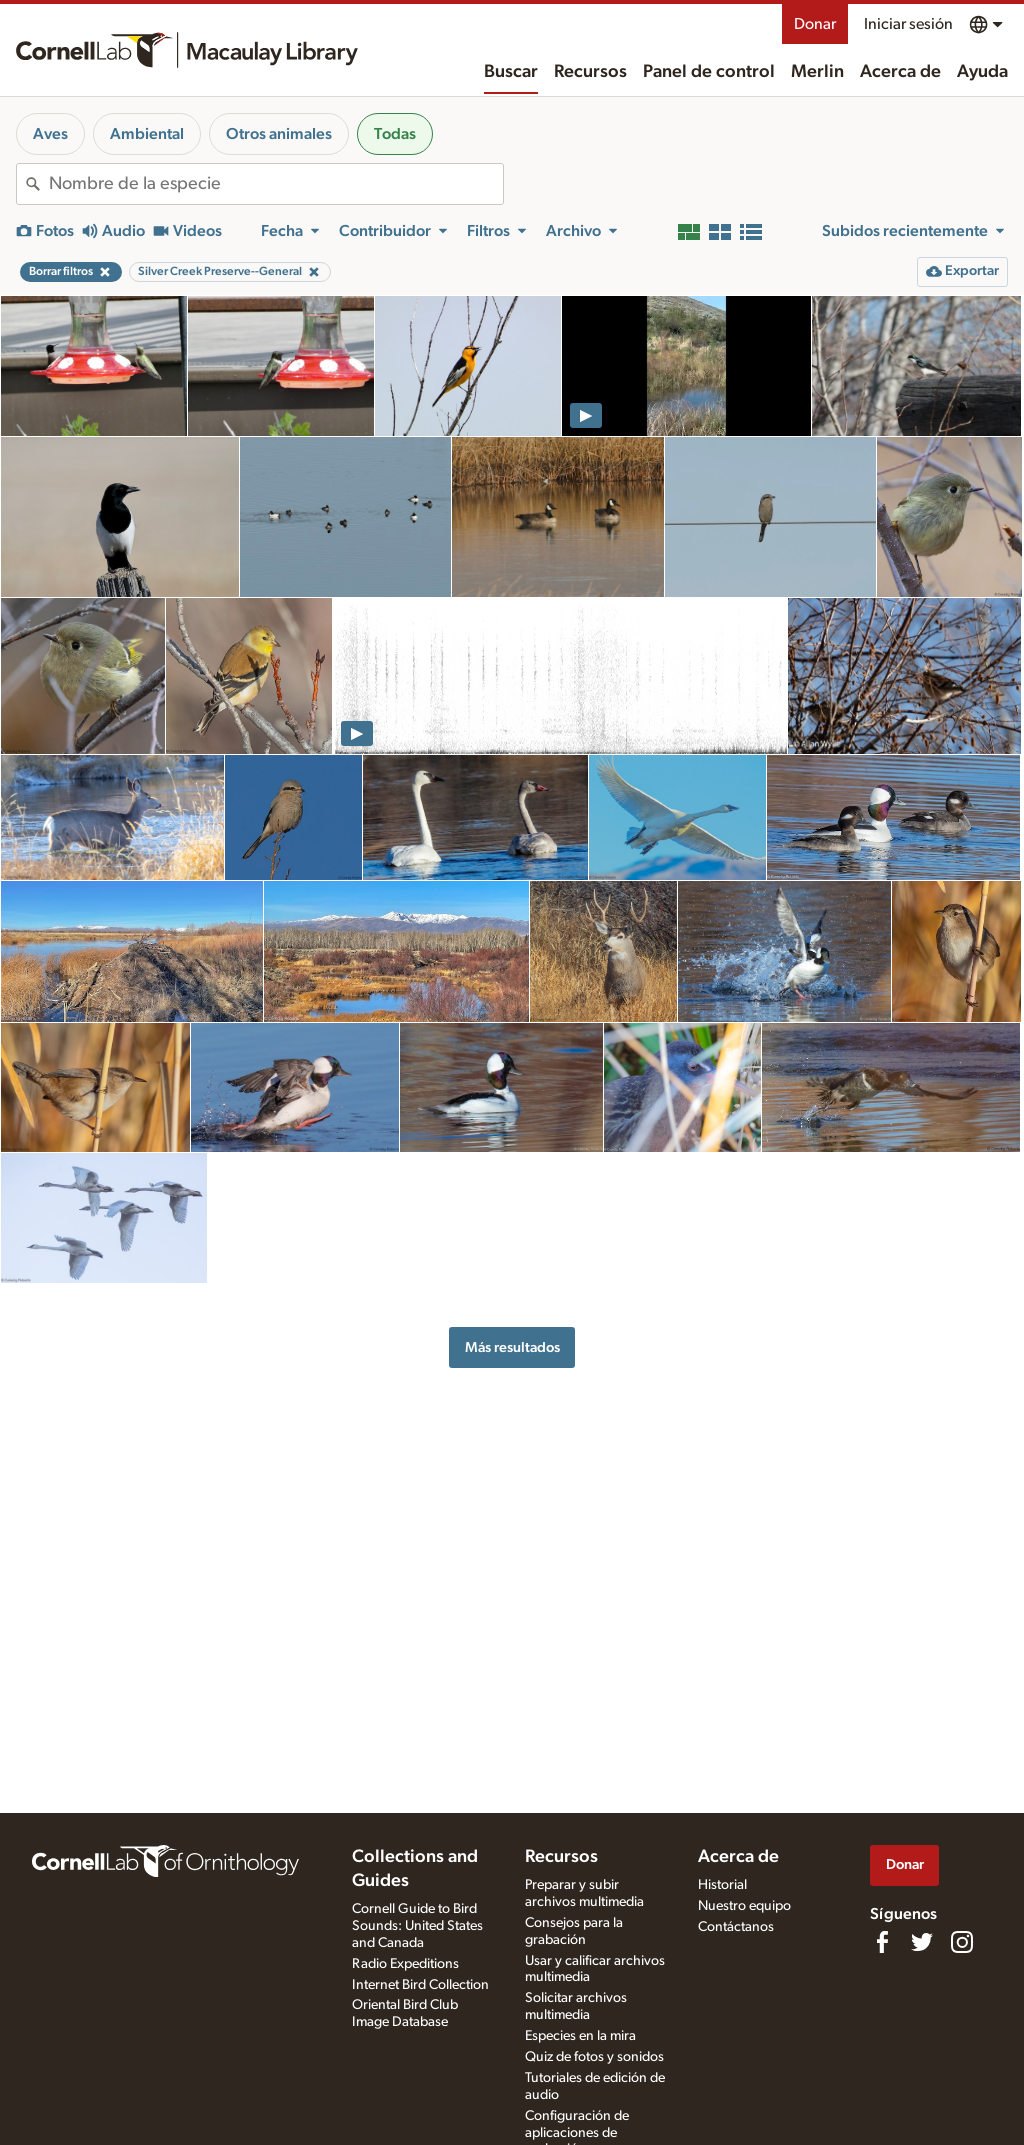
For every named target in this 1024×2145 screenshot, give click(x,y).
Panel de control (709, 72)
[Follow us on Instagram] (962, 1942)
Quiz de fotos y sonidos (594, 2057)
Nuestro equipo (744, 1906)
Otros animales (279, 134)
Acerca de (900, 72)
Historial (722, 1885)
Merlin (817, 72)
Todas (395, 134)
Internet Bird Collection (420, 1985)
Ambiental (147, 134)
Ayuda (982, 72)
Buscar (511, 72)
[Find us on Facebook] (882, 1942)
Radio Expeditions (405, 1964)
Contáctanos (736, 1927)
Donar (815, 24)
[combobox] (276, 184)
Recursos (590, 72)
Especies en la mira (580, 2036)
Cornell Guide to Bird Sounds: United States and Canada (417, 1926)
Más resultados (512, 1347)
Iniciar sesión (908, 24)
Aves (50, 134)
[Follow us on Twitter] (922, 1942)
